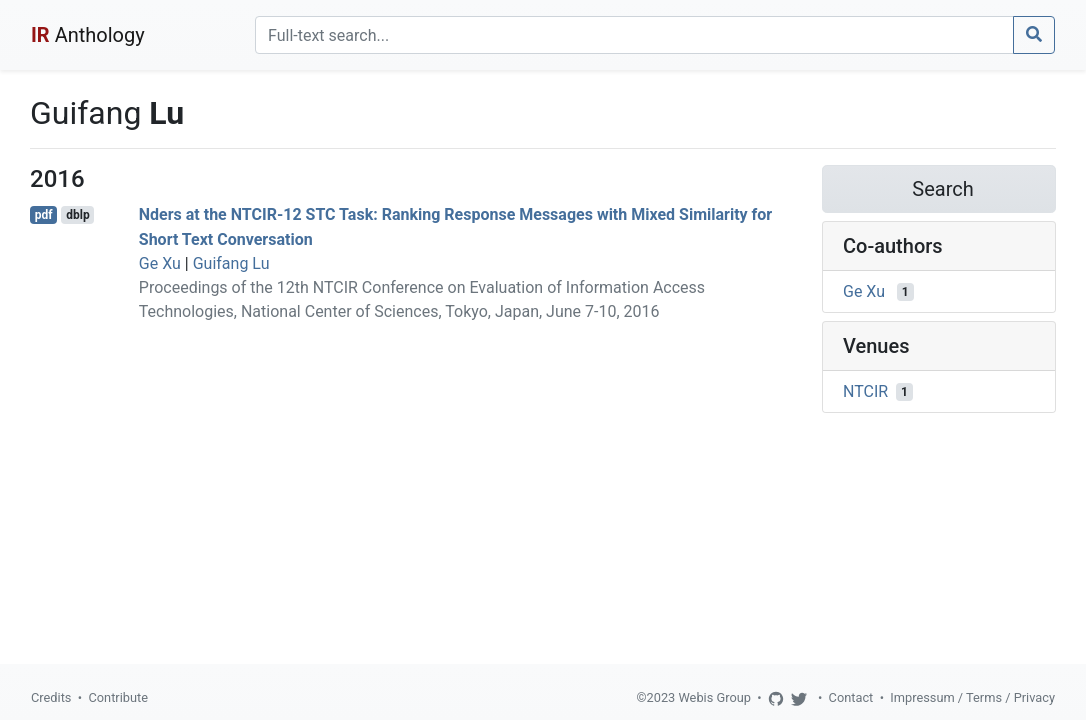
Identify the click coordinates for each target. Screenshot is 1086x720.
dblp (77, 215)
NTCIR (865, 391)
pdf (44, 215)
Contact (851, 697)
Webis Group (714, 697)
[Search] (634, 35)
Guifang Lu (231, 263)
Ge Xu (160, 263)
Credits (51, 697)
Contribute (118, 697)
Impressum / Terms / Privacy (972, 697)
